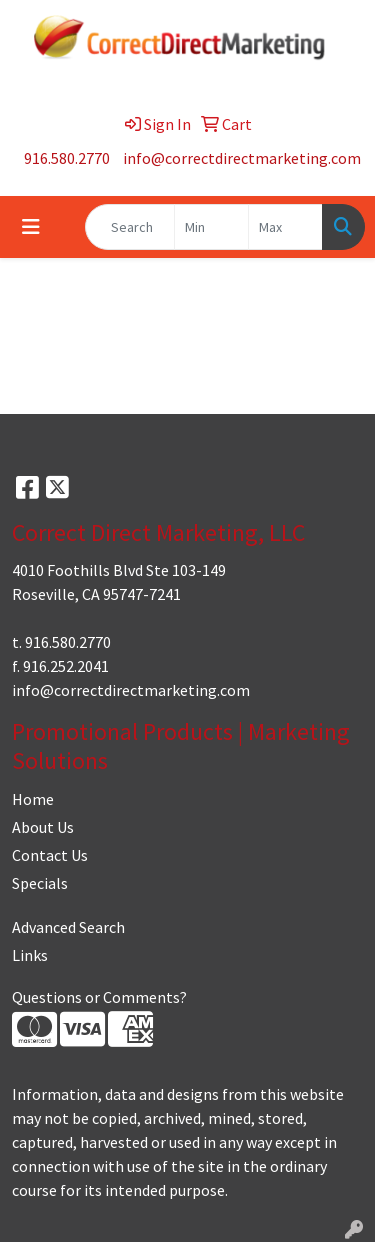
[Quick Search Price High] (285, 227)
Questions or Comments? (99, 997)
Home (33, 799)
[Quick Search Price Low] (211, 227)
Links (30, 955)
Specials (40, 883)
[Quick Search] (130, 227)
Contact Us (50, 855)
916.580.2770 (67, 158)
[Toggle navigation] (31, 227)
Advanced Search (68, 927)
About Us (43, 827)
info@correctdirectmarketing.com (242, 158)
